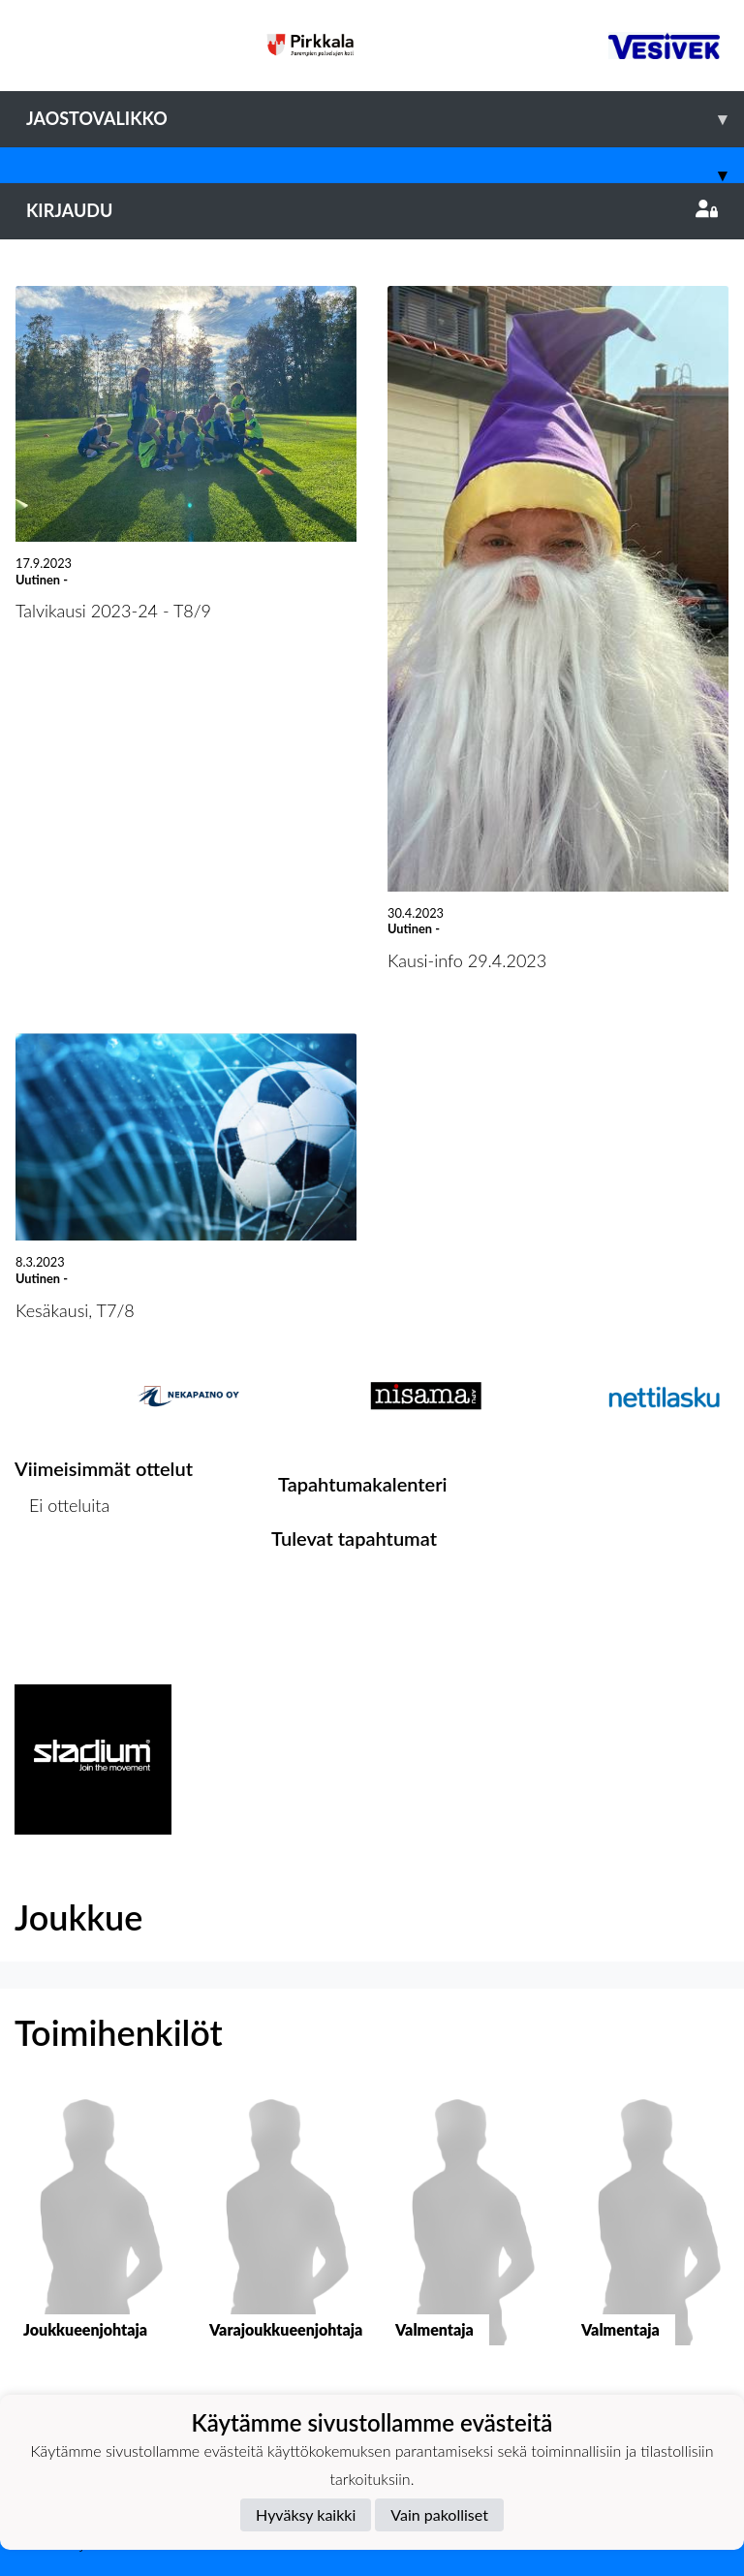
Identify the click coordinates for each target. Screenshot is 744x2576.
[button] (93, 2234)
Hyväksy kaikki (306, 2514)
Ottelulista (62, 1580)
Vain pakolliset (439, 2514)
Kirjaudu (372, 210)
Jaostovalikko (385, 118)
